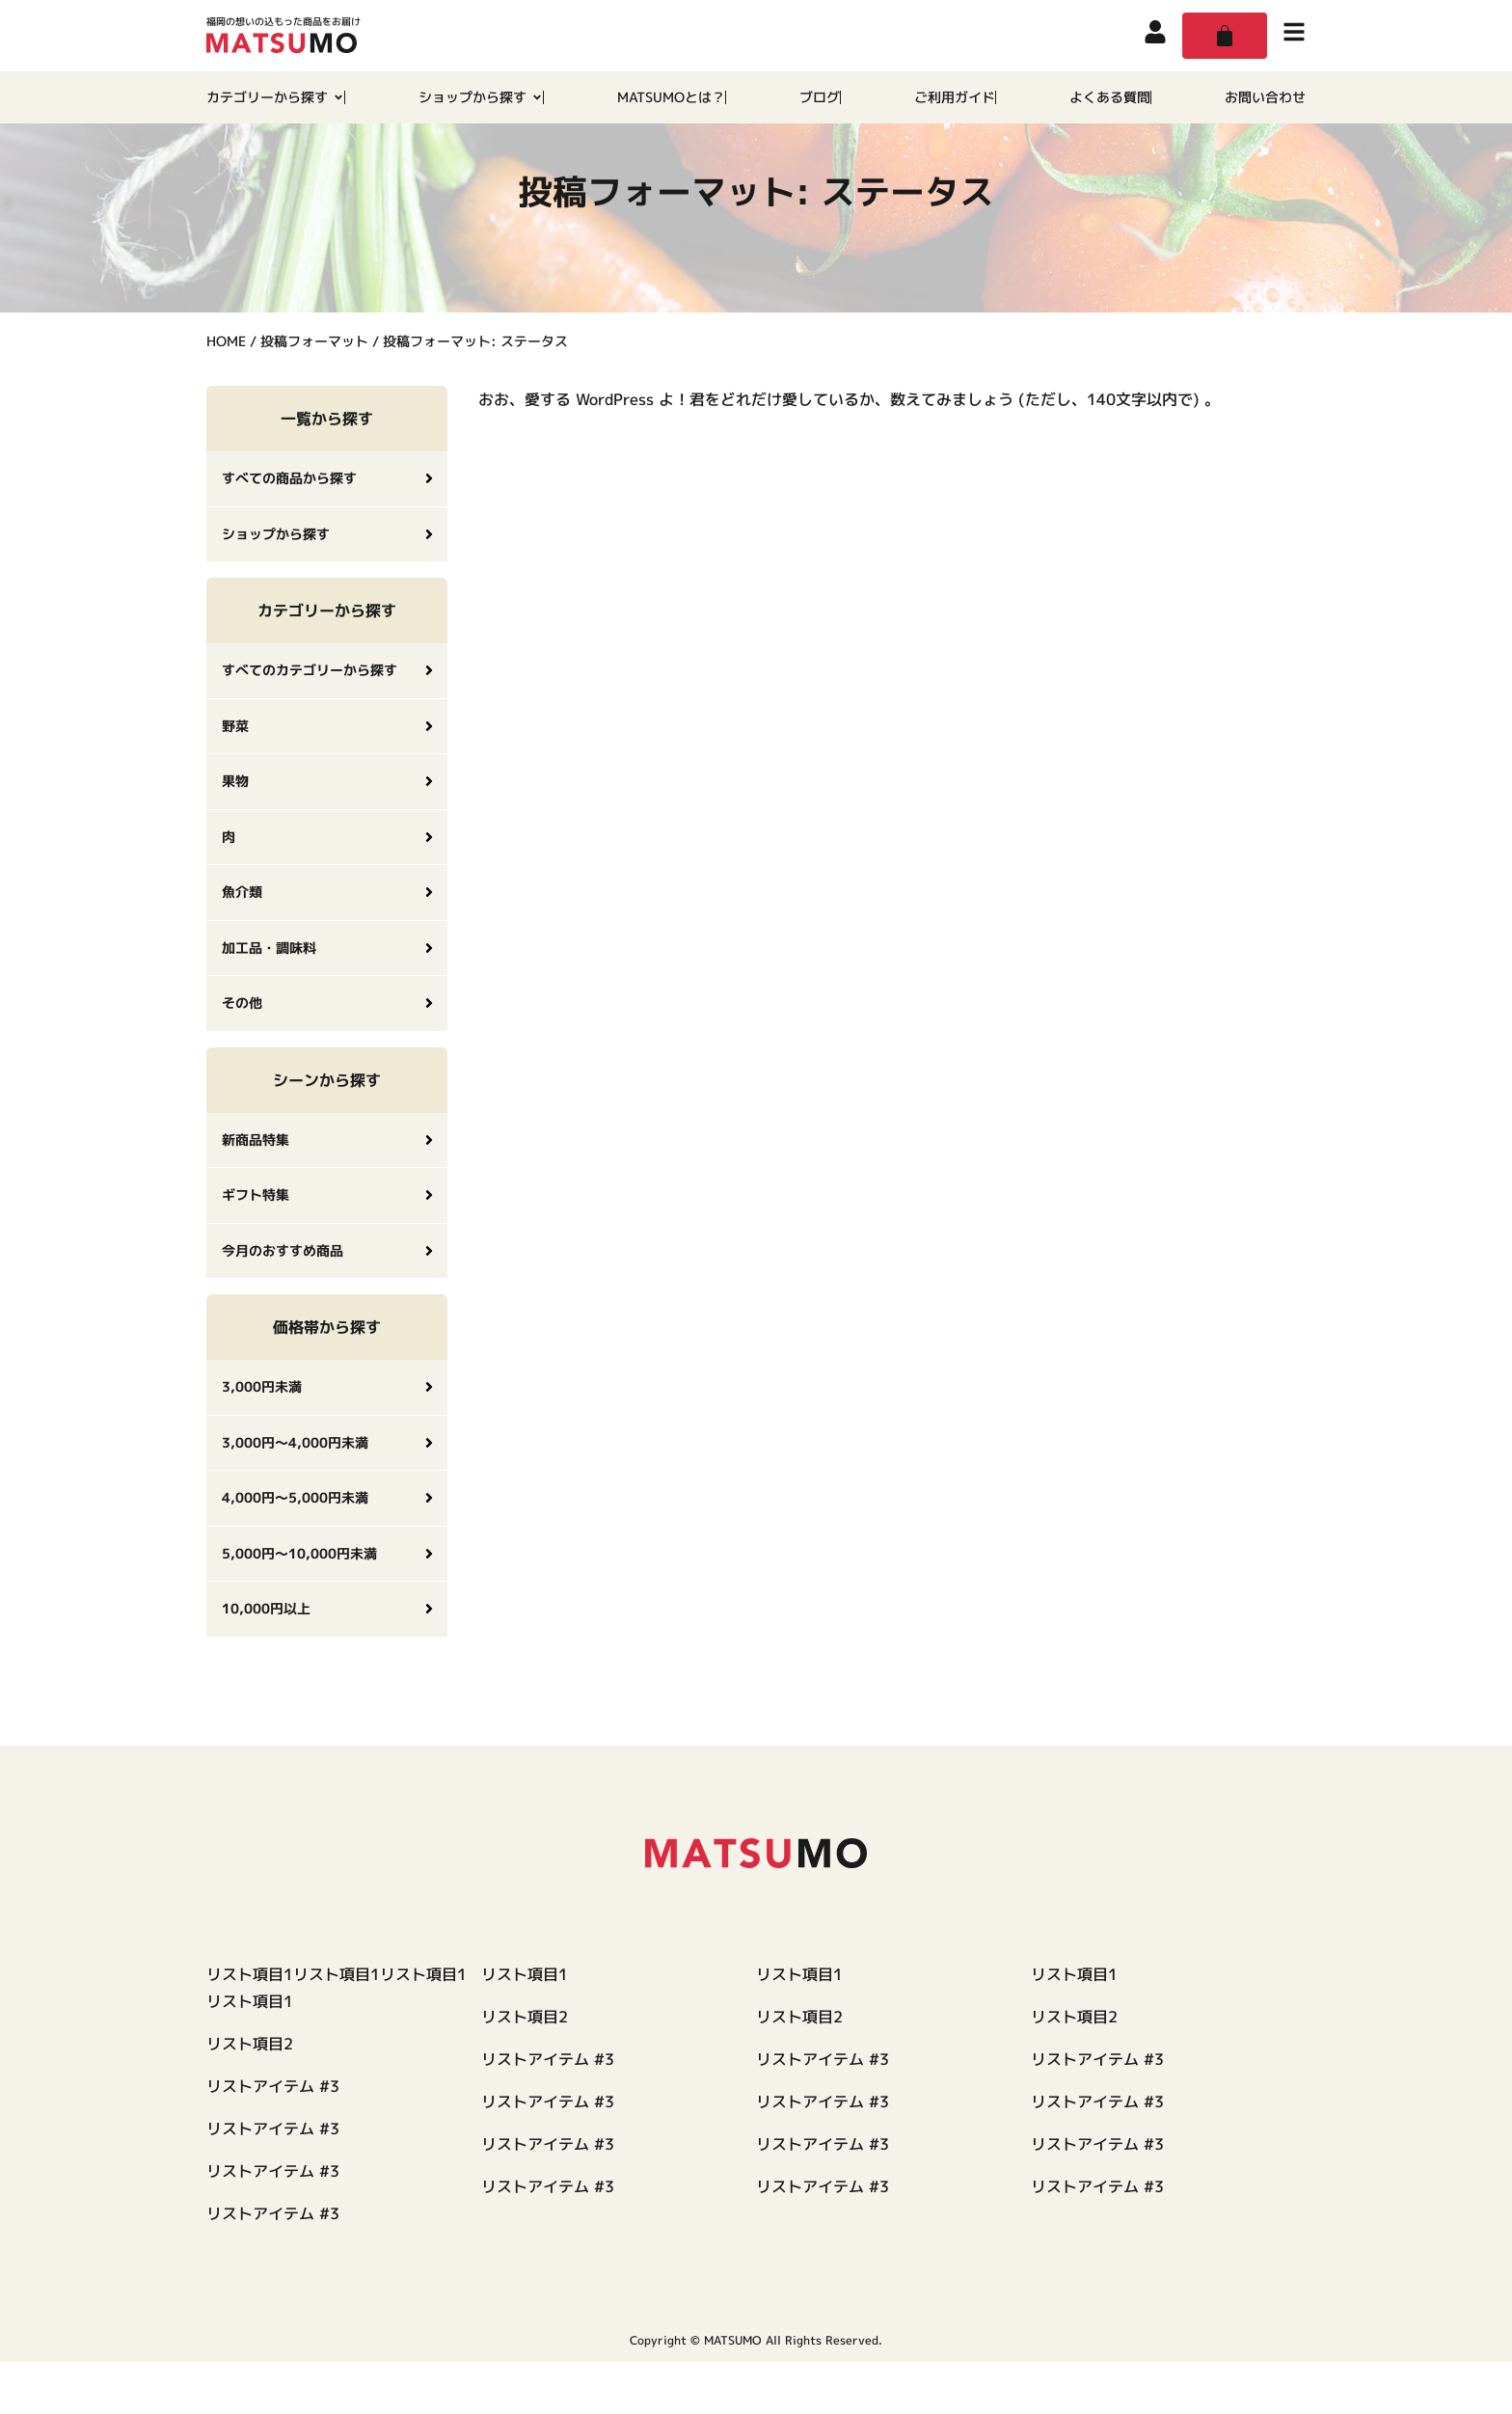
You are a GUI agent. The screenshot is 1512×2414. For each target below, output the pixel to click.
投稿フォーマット (314, 393)
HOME (226, 393)
